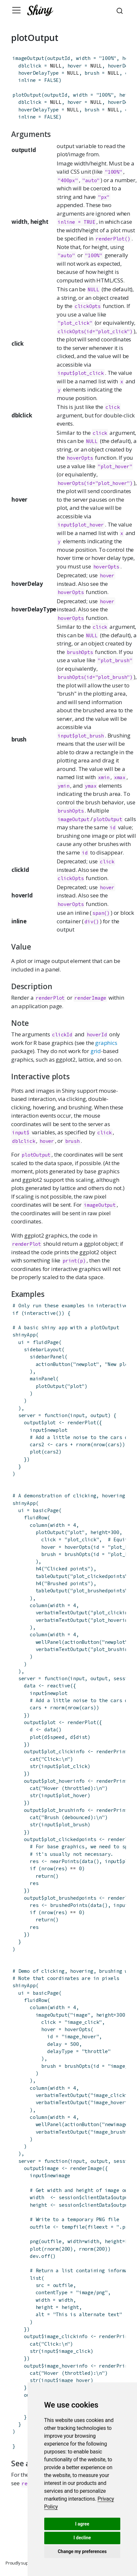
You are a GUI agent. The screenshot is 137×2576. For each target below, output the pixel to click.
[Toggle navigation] (16, 10)
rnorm (83, 1444)
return (44, 1876)
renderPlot (50, 998)
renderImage (90, 998)
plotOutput (26, 95)
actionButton (53, 1364)
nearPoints (64, 1861)
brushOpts (80, 652)
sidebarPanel (47, 1357)
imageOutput (28, 58)
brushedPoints (69, 1905)
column (38, 1525)
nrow (99, 1444)
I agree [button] (82, 2524)
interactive (40, 1313)
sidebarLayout (42, 1349)
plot (35, 1452)
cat (34, 1759)
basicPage (46, 1510)
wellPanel (49, 1642)
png (34, 2241)
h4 (39, 1569)
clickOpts (88, 306)
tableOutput (52, 1576)
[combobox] (120, 10)
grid (95, 1051)
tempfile (73, 2227)
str (34, 1766)
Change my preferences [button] (82, 2551)
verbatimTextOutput (62, 1612)
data (50, 1729)
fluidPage (46, 1342)
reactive (58, 1685)
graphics (106, 1043)
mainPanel (43, 1378)
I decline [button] (82, 2537)
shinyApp (23, 1335)
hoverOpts (80, 458)
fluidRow (35, 1517)
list (35, 2278)
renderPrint (112, 1751)
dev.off (40, 2256)
